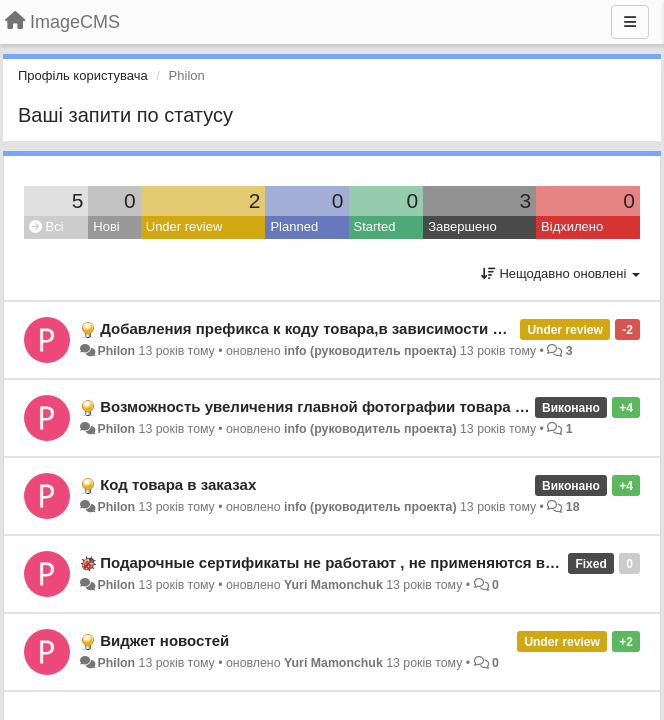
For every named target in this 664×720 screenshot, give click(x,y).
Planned (294, 226)
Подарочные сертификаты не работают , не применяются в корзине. (356, 562)
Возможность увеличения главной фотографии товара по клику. (341, 406)
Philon (116, 351)
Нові (106, 226)
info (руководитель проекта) (370, 351)
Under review (184, 226)
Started (375, 226)
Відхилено (572, 226)
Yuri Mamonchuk (333, 585)
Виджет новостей (164, 640)
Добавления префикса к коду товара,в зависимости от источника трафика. (380, 328)
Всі (46, 226)
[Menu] (630, 22)
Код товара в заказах (178, 484)
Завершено (462, 226)
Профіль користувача (83, 75)
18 (573, 507)
